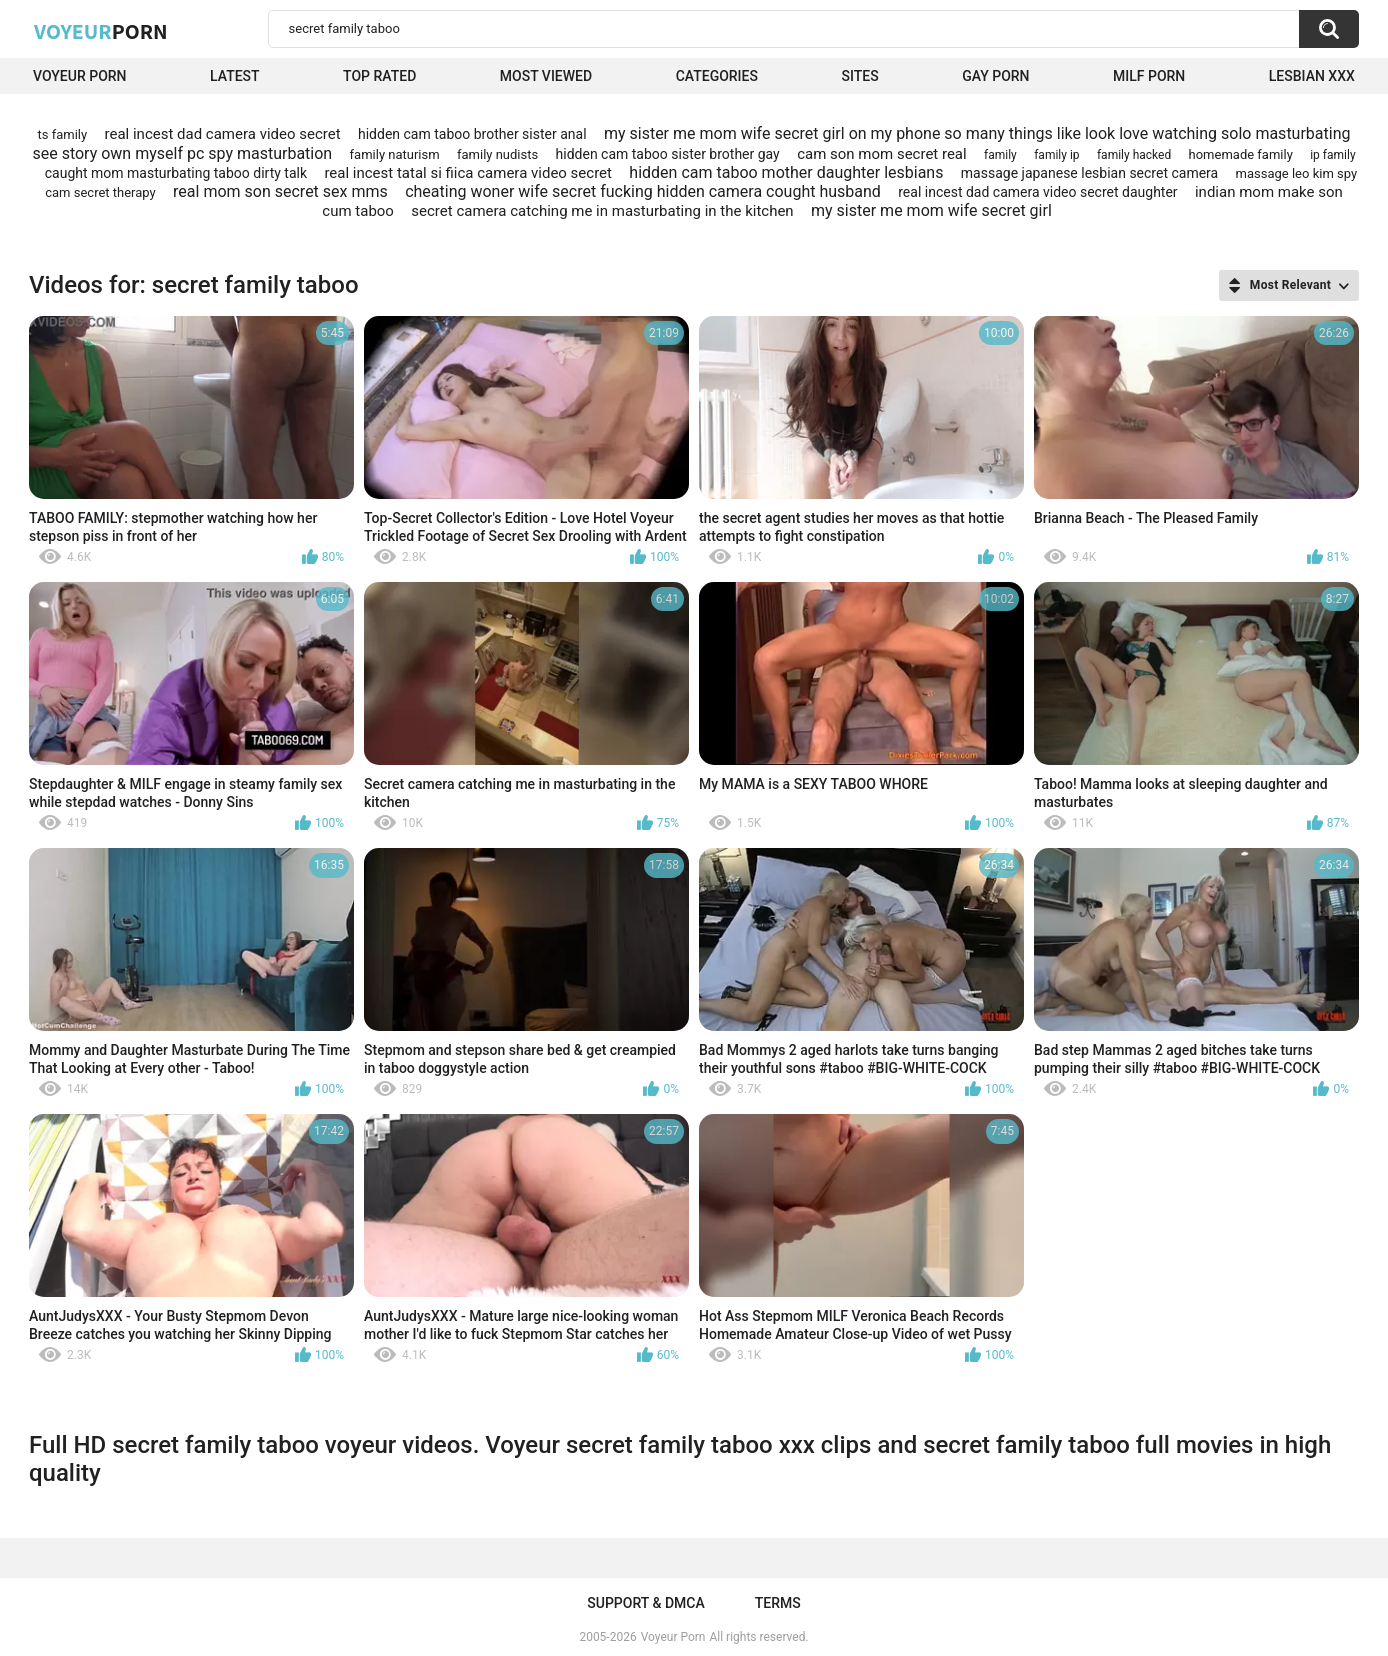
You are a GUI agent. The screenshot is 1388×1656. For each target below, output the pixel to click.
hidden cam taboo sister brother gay (668, 154)
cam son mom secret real (882, 154)
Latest (235, 76)
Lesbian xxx (1312, 76)
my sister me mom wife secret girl (931, 210)
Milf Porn (1149, 76)
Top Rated (379, 76)
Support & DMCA (645, 1603)
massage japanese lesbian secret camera (1089, 173)
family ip (1056, 155)
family (1000, 155)
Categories (717, 76)
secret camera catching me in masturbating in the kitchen (602, 211)
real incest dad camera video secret (223, 134)
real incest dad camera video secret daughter (1037, 192)
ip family (1332, 155)
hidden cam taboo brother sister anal (472, 134)
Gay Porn (995, 76)
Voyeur (101, 31)
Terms (778, 1603)
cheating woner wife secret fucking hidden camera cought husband (643, 191)
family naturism (395, 154)
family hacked (1134, 155)
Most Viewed (546, 76)
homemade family (1241, 154)
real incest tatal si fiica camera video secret (468, 173)
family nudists (497, 154)
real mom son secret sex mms (280, 191)
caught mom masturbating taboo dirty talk (176, 173)
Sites (859, 76)
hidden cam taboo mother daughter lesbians (786, 172)
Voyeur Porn (80, 76)
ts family (63, 134)
